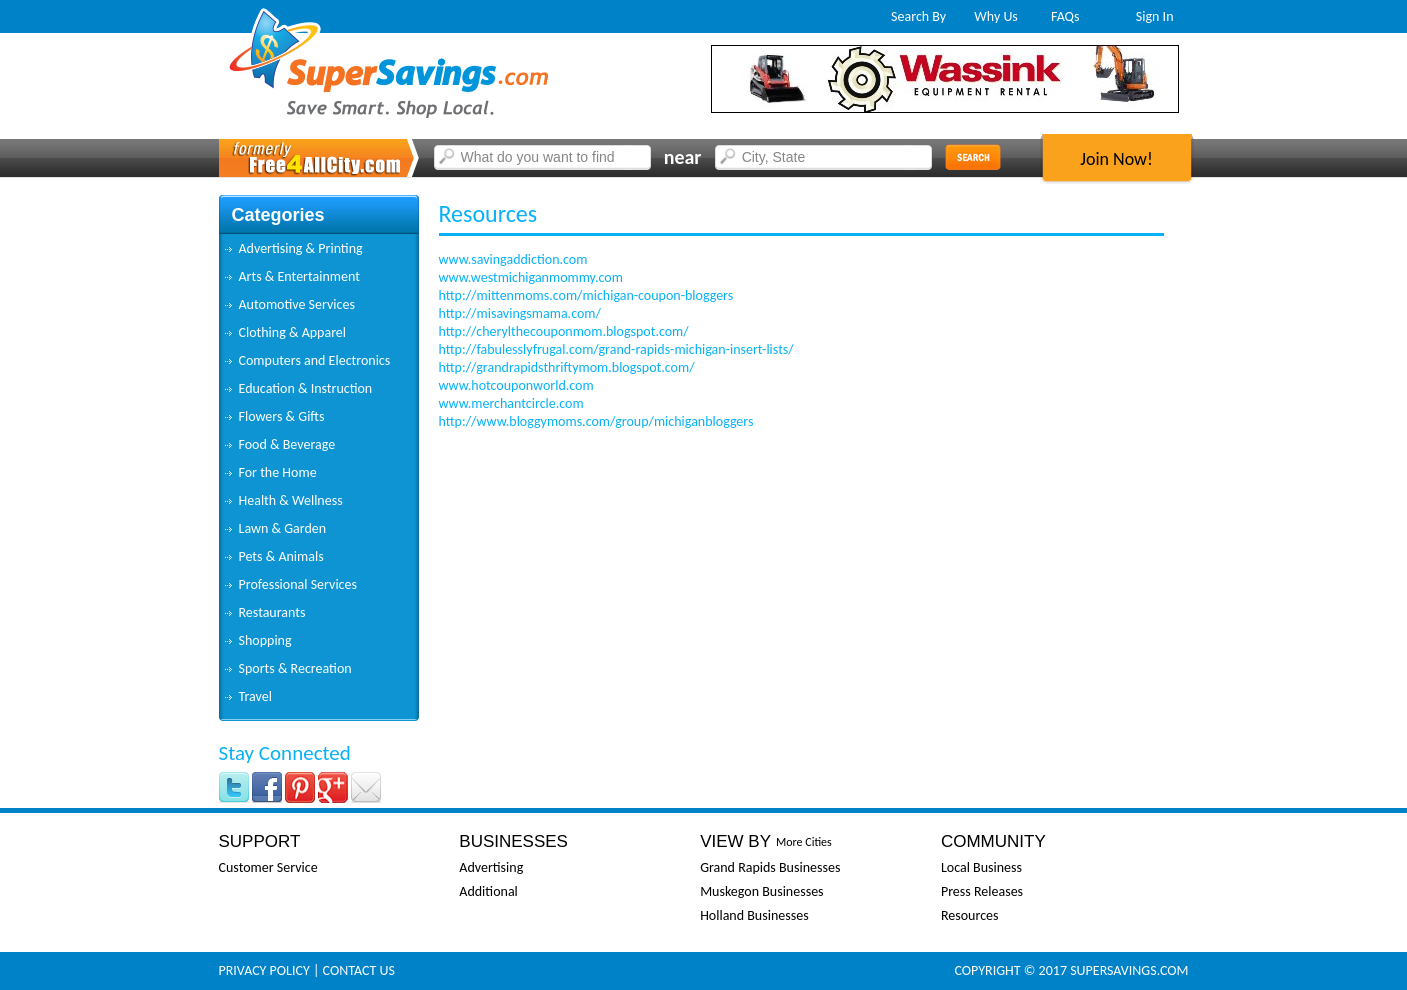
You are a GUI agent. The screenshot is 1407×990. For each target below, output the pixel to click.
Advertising (491, 867)
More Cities (804, 842)
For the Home (278, 472)
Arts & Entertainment (299, 276)
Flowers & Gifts (282, 416)
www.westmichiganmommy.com (531, 277)
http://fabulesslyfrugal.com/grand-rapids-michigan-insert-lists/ (616, 349)
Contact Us (359, 970)
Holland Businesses (754, 915)
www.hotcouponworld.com (516, 385)
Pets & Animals (281, 556)
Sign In (1155, 16)
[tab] (319, 249)
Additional (488, 891)
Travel (255, 696)
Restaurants (272, 612)
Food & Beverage (287, 444)
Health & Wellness (291, 500)
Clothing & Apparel (293, 332)
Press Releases (982, 891)
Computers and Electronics (315, 360)
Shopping (265, 640)
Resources (970, 915)
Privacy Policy (264, 970)
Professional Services (298, 584)
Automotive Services (297, 304)
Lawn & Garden (283, 528)
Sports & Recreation (295, 668)
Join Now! (1116, 159)
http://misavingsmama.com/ (520, 313)
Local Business (981, 867)
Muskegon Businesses (761, 891)
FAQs (1065, 16)
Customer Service (268, 867)
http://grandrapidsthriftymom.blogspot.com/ (567, 367)
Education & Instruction (306, 388)
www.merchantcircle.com (511, 403)
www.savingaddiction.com (513, 259)
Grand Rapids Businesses (770, 867)
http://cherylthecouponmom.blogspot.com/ (564, 331)
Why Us (996, 16)
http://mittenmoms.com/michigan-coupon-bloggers (586, 295)
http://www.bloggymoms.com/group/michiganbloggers (596, 421)
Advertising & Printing (301, 248)
